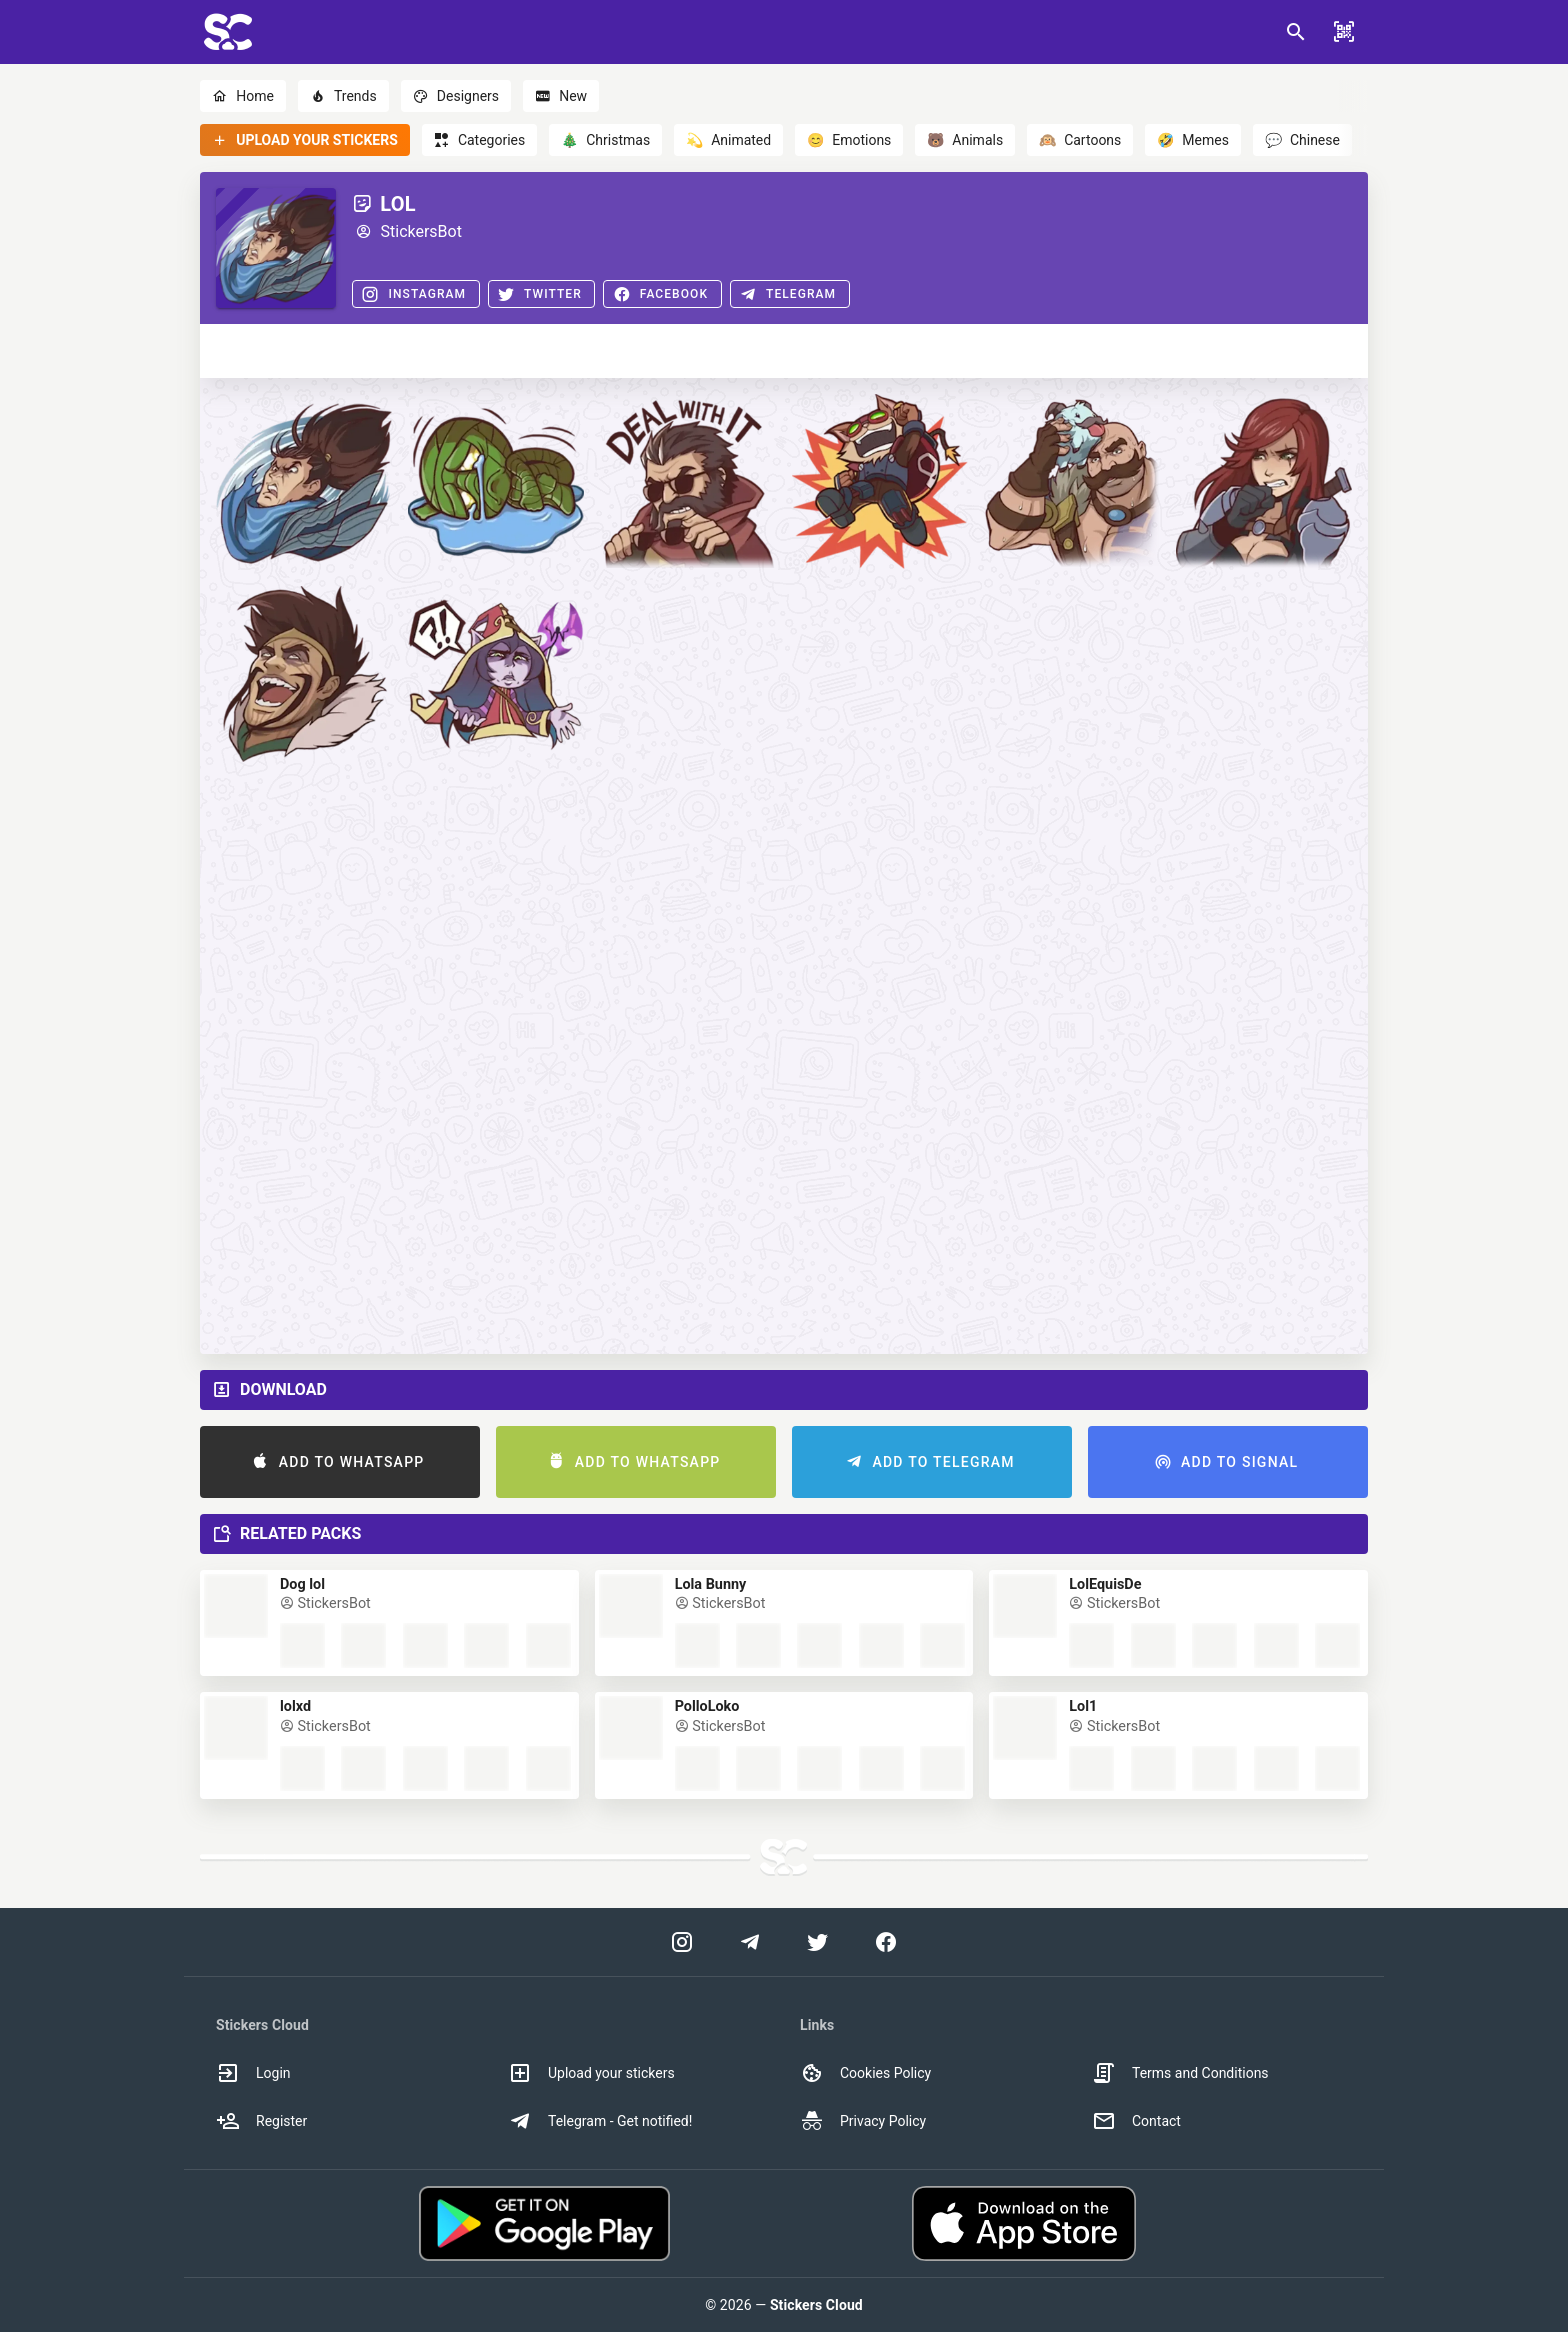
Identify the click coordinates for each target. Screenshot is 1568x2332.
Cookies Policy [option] (865, 2073)
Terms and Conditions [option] (1180, 2073)
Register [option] (261, 2121)
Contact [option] (1136, 2121)
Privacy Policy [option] (863, 2121)
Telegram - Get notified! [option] (600, 2121)
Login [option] (253, 2073)
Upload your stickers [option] (591, 2073)
